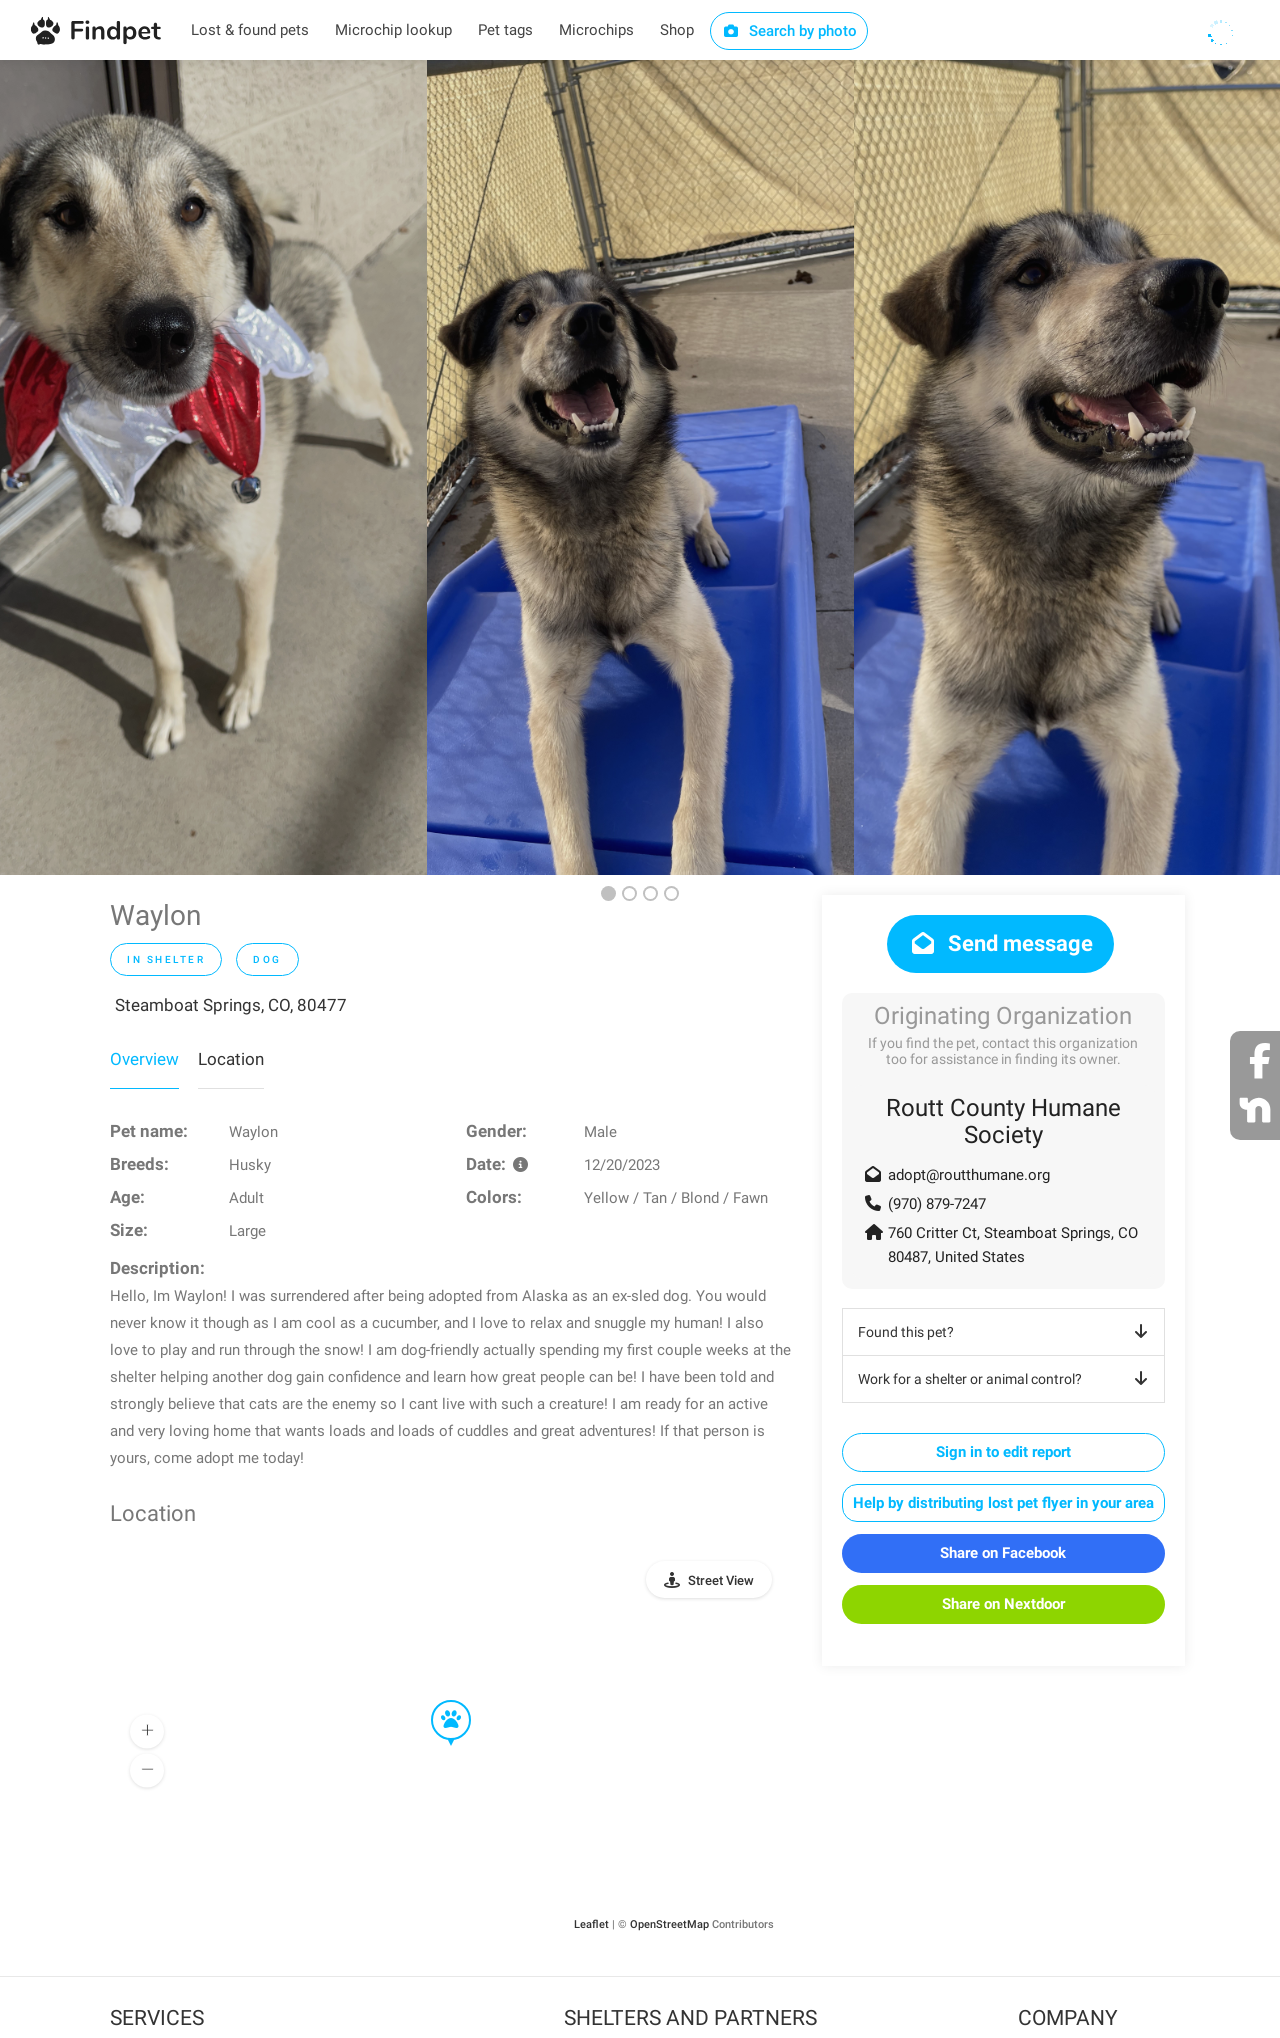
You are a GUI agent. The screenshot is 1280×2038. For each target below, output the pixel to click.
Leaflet (591, 1924)
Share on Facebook (1003, 1553)
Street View (721, 1580)
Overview (144, 1059)
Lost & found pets (250, 30)
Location (231, 1059)
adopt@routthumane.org (969, 1175)
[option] (213, 467)
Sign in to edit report (1003, 1452)
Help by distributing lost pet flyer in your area (1003, 1503)
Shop (677, 30)
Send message (1000, 943)
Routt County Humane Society (1003, 1121)
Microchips (596, 30)
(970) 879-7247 (937, 1204)
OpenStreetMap (669, 1924)
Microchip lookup (393, 30)
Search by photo (789, 31)
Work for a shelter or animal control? (1006, 1379)
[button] (437, 1701)
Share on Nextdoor (1003, 1604)
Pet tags (505, 30)
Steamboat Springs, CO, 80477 (231, 1005)
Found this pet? (1006, 1332)
